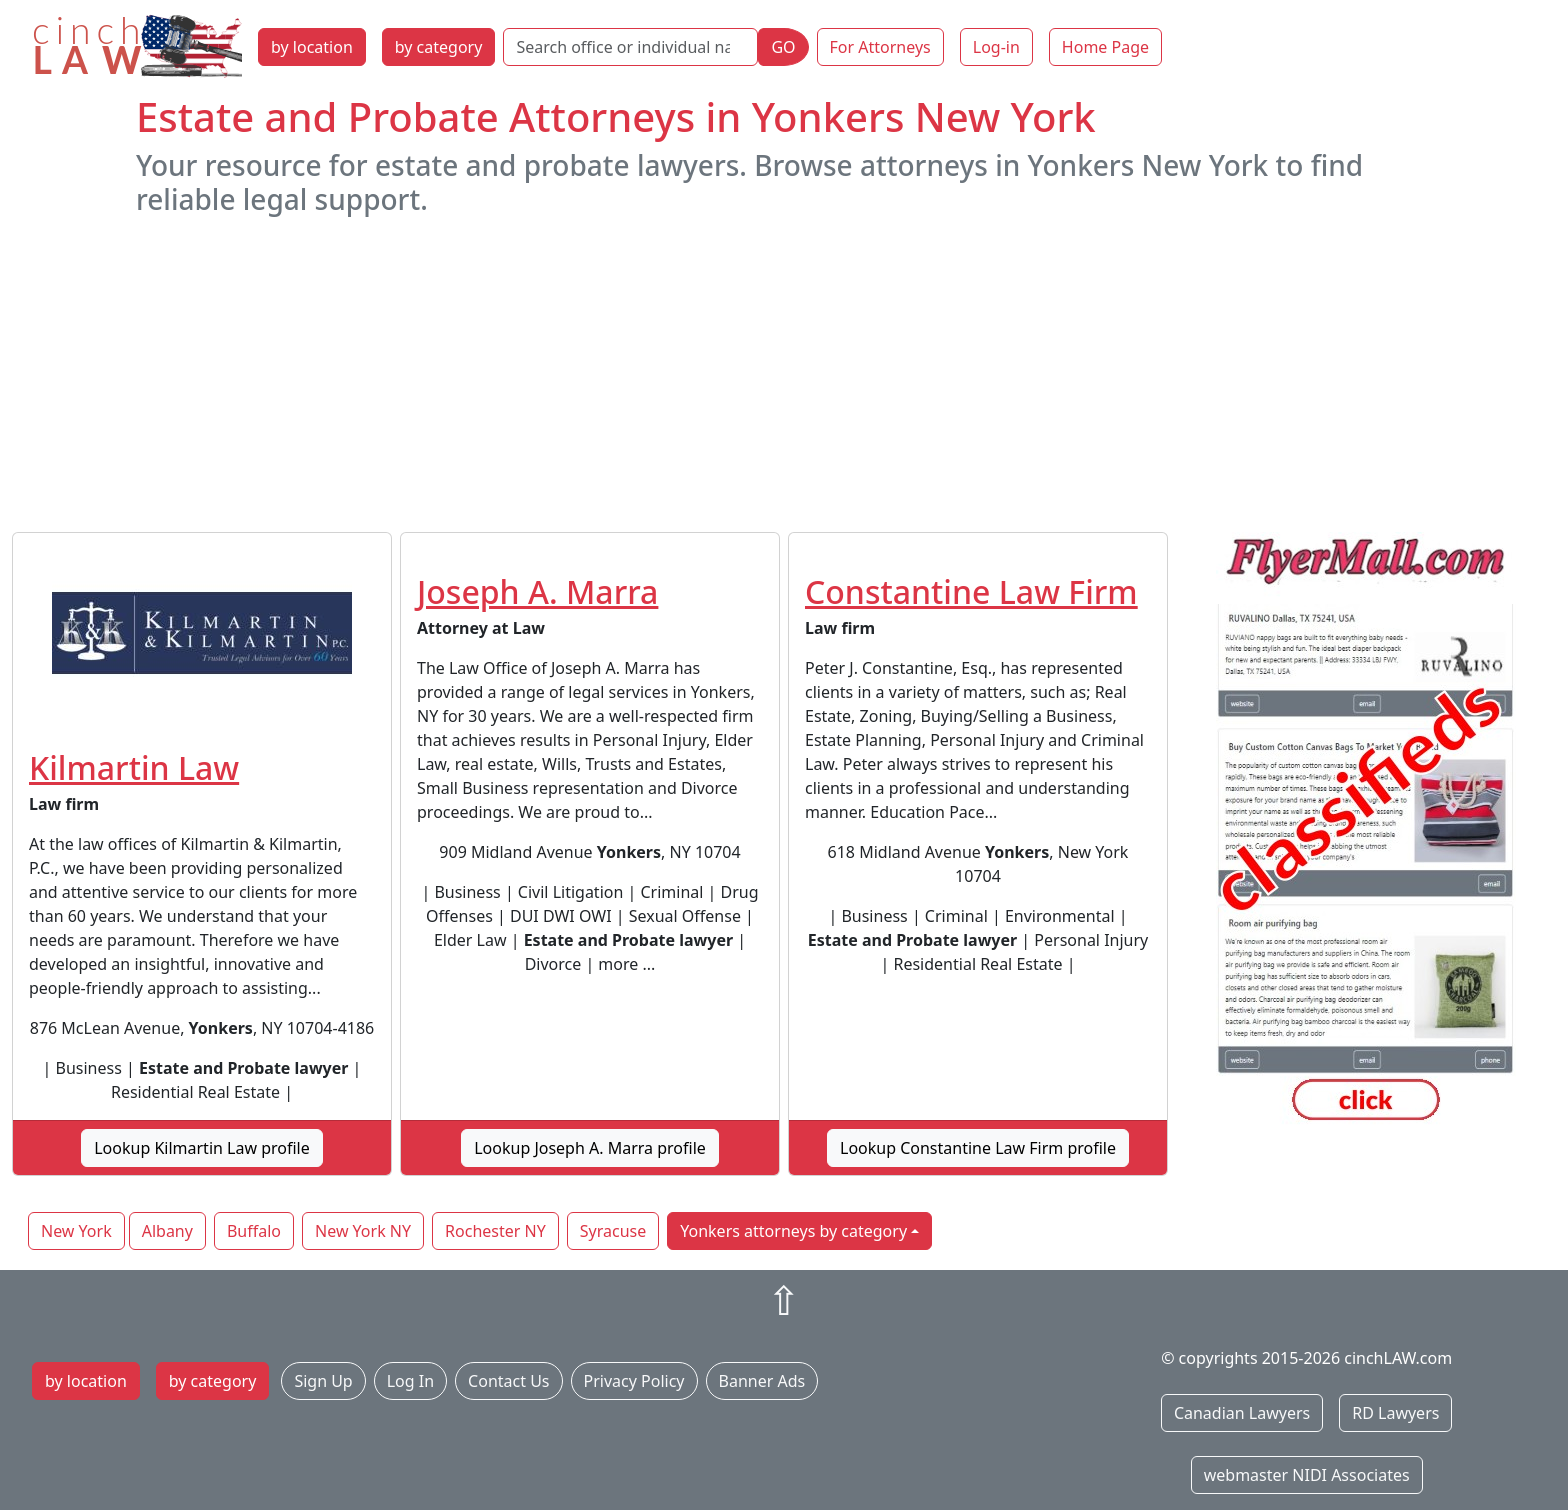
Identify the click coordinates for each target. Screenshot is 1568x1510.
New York (76, 1231)
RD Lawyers (1395, 1413)
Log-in (996, 47)
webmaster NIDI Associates (1307, 1475)
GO (783, 47)
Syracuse (613, 1231)
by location (312, 47)
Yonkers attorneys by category (793, 1231)
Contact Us (508, 1381)
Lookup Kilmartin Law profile (202, 1148)
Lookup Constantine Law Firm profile (978, 1148)
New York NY (363, 1231)
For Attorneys (880, 47)
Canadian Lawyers (1242, 1413)
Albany (167, 1231)
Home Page (1105, 47)
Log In (410, 1381)
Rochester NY (495, 1231)
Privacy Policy (634, 1381)
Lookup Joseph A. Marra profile (590, 1148)
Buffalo (254, 1231)
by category (439, 47)
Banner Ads (762, 1381)
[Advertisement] (784, 374)
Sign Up (323, 1381)
